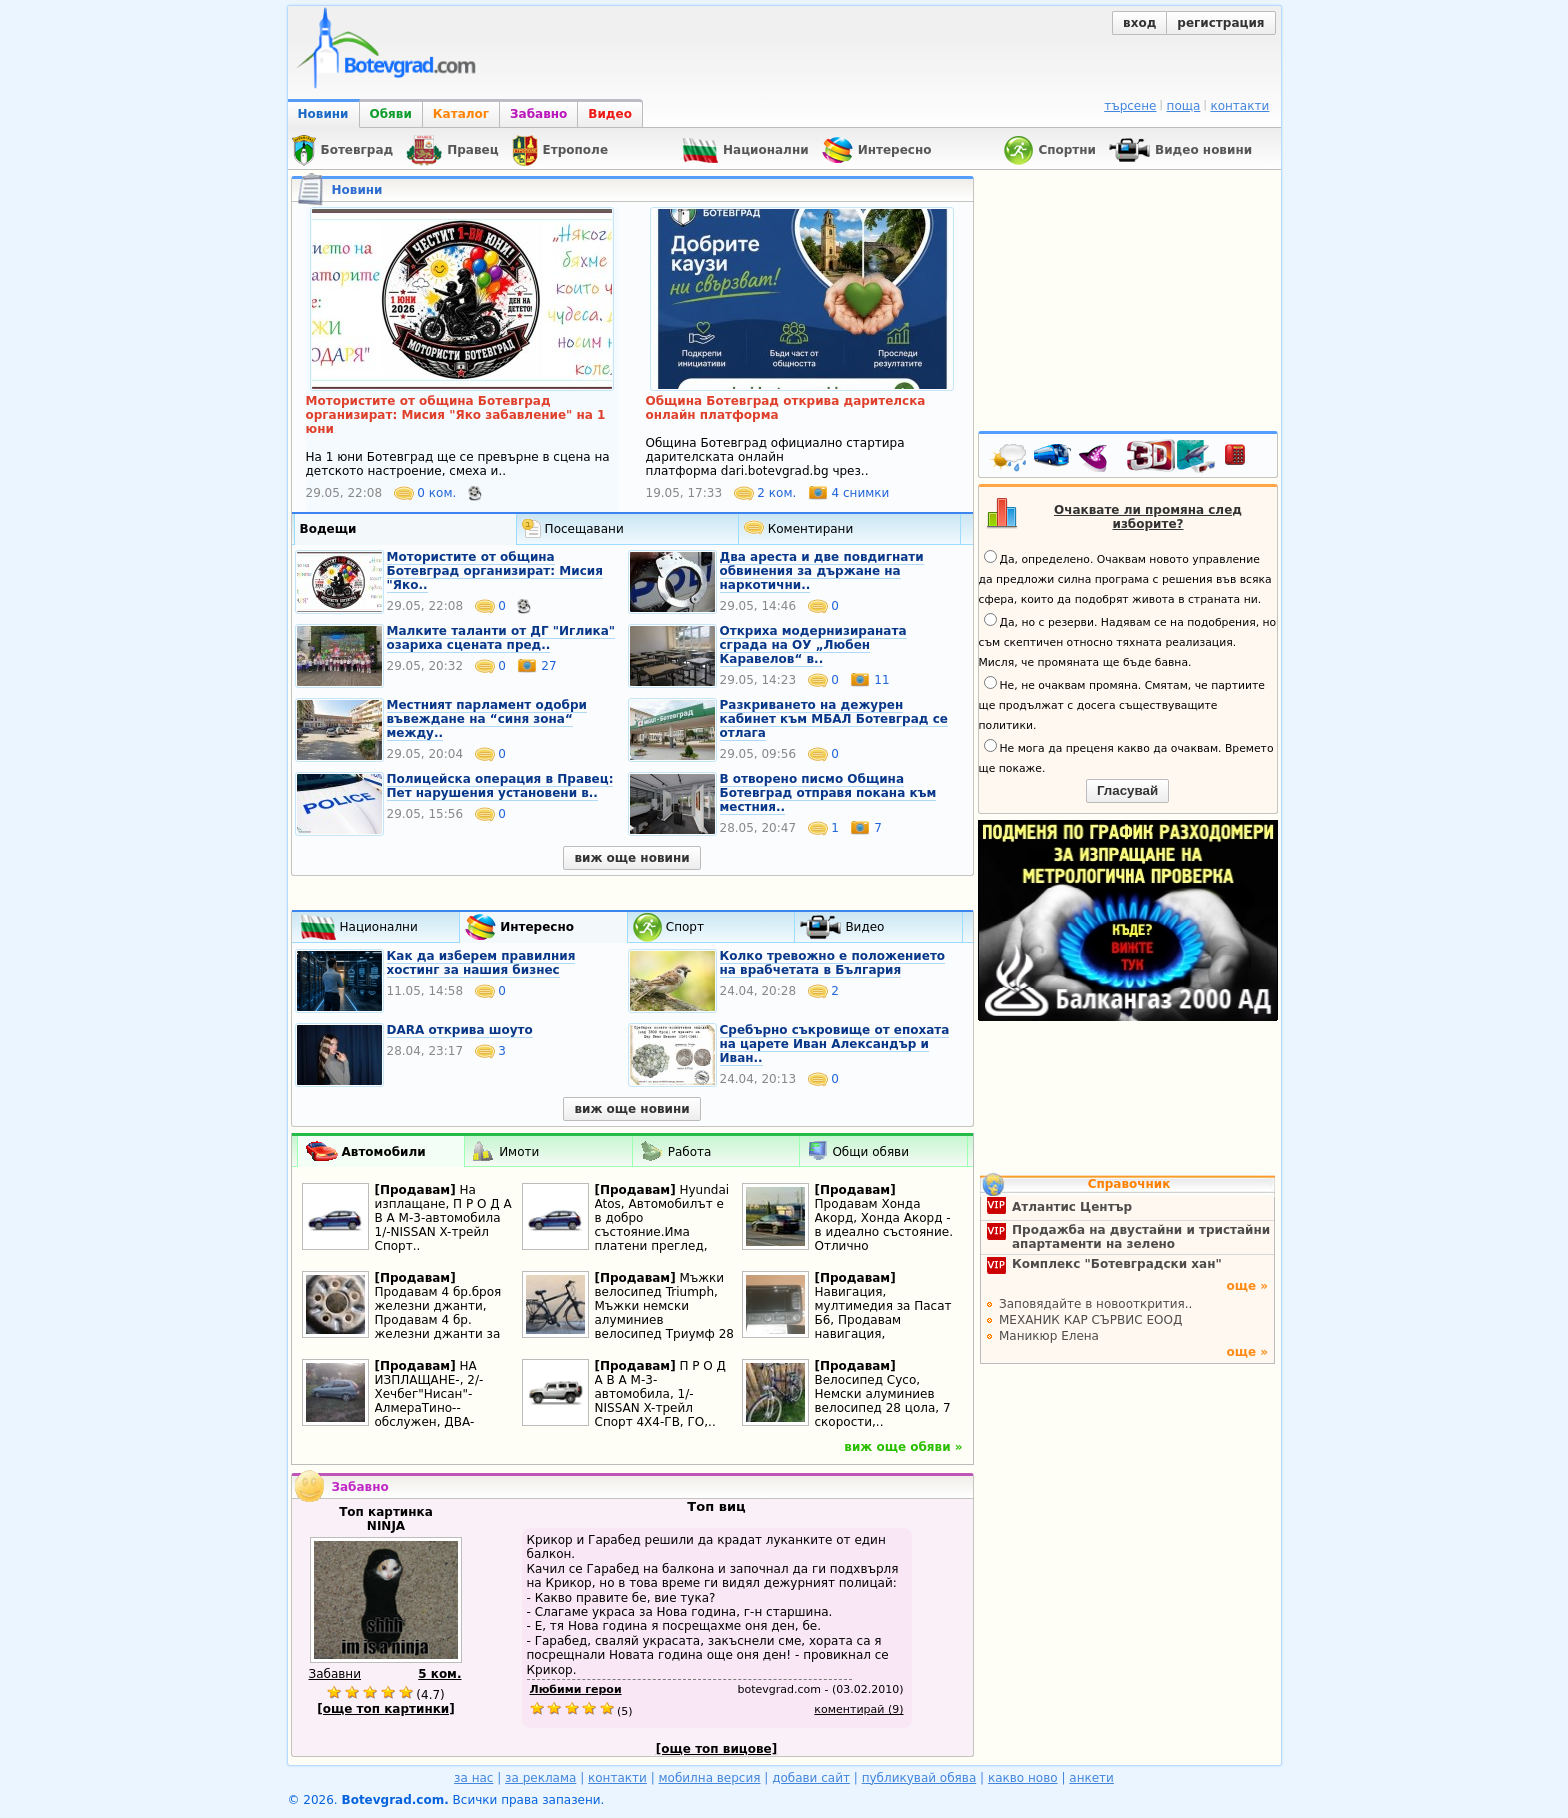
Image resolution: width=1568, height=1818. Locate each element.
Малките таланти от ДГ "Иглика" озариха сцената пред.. (501, 638)
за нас (473, 1778)
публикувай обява (919, 1778)
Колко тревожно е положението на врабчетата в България (833, 963)
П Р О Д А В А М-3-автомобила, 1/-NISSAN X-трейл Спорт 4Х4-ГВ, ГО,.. (661, 1394)
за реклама (540, 1778)
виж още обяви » (903, 1447)
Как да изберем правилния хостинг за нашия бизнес (481, 963)
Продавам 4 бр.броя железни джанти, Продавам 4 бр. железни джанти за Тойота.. (438, 1320)
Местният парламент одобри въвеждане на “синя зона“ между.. (487, 719)
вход (1139, 23)
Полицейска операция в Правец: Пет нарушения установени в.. (500, 786)
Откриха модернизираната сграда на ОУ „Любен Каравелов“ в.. (813, 645)
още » (1247, 1286)
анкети (1091, 1778)
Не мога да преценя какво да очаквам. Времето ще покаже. (1126, 757)
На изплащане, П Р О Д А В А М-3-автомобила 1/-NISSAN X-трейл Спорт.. (443, 1218)
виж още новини (631, 858)
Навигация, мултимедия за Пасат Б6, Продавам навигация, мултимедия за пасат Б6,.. (883, 1327)
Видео (610, 114)
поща (1184, 106)
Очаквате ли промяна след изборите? (1148, 517)
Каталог (461, 114)
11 (869, 680)
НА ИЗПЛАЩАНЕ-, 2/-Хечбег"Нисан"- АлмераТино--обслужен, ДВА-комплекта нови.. (430, 1401)
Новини (323, 114)
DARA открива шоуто (460, 1030)
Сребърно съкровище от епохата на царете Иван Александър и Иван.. (835, 1044)
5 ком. (439, 1674)
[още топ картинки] (386, 1709)
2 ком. (767, 493)
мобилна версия (710, 1778)
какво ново (1023, 1778)
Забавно (538, 114)
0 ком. (427, 493)
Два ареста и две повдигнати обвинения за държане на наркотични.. (822, 571)
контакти (1239, 106)
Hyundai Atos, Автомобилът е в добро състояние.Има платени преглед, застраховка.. (662, 1225)
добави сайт (811, 1778)
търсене (1130, 106)
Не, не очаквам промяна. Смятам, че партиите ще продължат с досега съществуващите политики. (1122, 704)
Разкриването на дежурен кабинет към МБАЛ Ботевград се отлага (834, 719)
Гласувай (1127, 790)
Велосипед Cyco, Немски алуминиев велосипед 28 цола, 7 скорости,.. (883, 1401)
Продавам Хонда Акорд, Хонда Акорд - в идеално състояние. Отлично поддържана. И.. (884, 1232)
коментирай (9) (858, 1709)
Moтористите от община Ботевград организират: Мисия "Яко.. (495, 571)
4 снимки (849, 493)
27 (536, 666)
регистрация (1220, 23)
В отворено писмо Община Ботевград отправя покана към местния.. (828, 793)
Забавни (335, 1674)
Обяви (391, 114)
